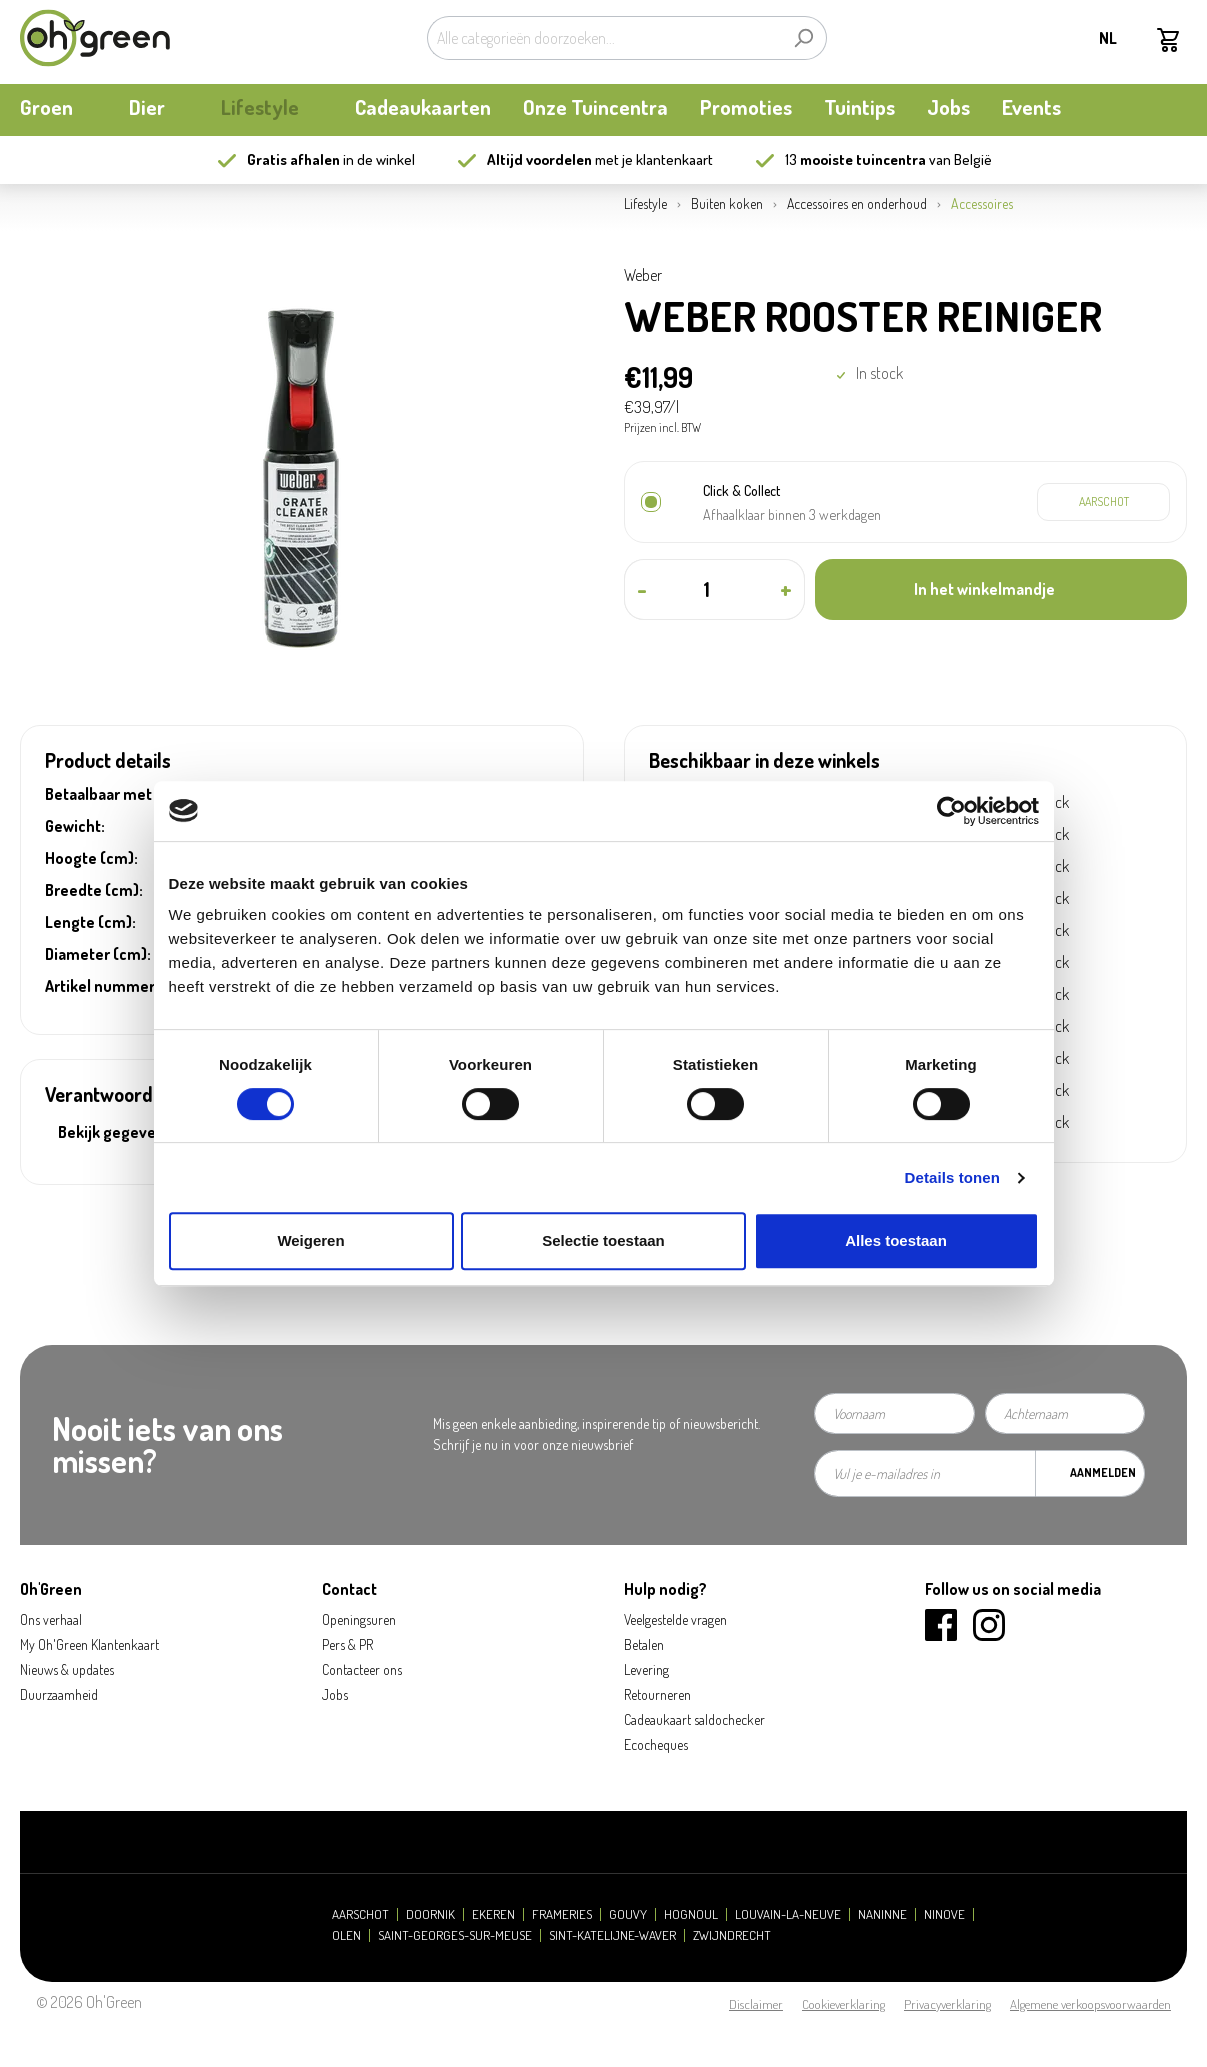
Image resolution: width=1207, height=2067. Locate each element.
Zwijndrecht (732, 1935)
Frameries (562, 1914)
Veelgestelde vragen (675, 1619)
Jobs (335, 1694)
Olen (346, 1935)
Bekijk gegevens (115, 1132)
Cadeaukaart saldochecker (694, 1719)
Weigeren (310, 1240)
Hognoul (691, 1914)
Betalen (644, 1644)
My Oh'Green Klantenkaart (89, 1644)
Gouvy (628, 1914)
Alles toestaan (896, 1240)
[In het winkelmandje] (1001, 589)
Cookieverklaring (843, 2004)
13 (855, 159)
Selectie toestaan (603, 1240)
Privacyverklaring (947, 2004)
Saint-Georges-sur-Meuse (455, 1935)
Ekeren (493, 1914)
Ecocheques (656, 1744)
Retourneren (657, 1694)
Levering (646, 1669)
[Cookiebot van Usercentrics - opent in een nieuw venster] (951, 811)
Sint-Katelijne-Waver (612, 1935)
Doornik (430, 1914)
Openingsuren (359, 1619)
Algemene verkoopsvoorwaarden (1090, 2004)
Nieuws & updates (67, 1669)
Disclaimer (756, 2004)
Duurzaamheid (59, 1694)
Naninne (882, 1914)
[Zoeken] (803, 38)
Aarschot (360, 1914)
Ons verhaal (51, 1619)
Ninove (944, 1914)
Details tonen (952, 1177)
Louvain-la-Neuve (788, 1914)
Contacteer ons (362, 1669)
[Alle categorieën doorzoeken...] (604, 38)
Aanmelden (1103, 1472)
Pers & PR (347, 1644)
